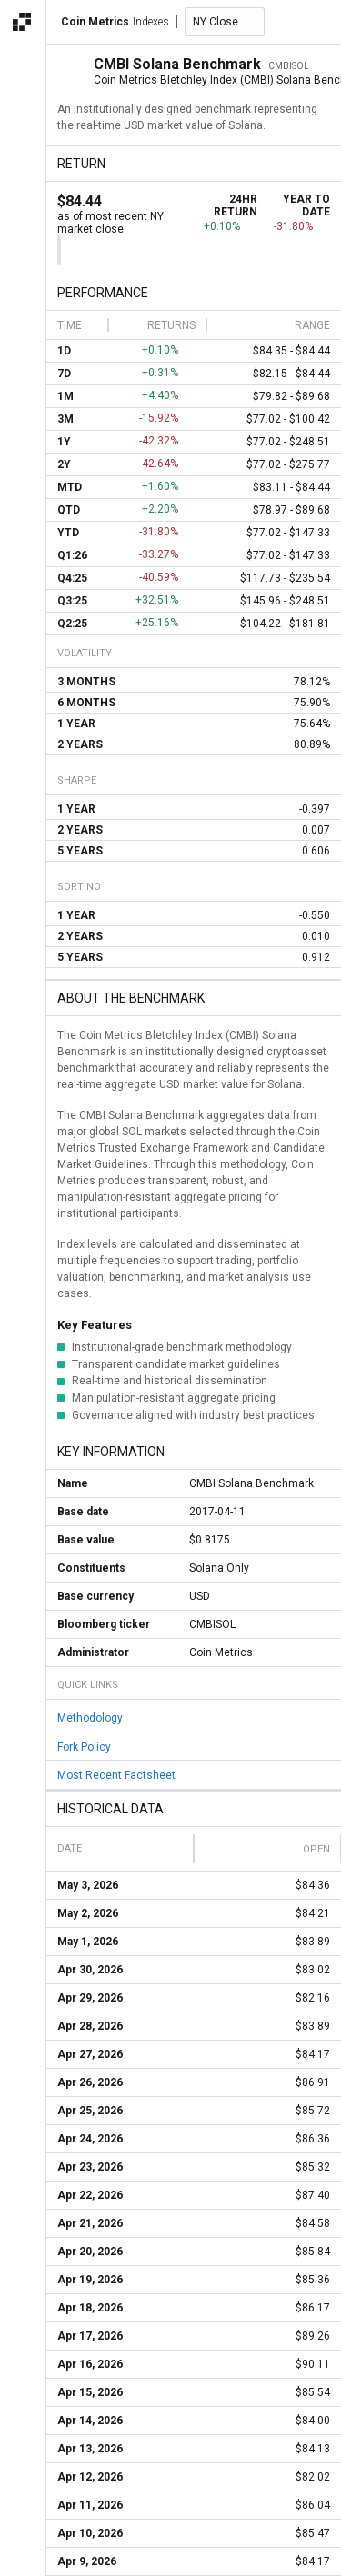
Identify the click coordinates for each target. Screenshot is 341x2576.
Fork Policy (84, 1746)
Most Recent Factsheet (116, 1775)
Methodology (90, 1718)
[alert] (21, 2554)
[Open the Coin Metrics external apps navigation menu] (21, 21)
